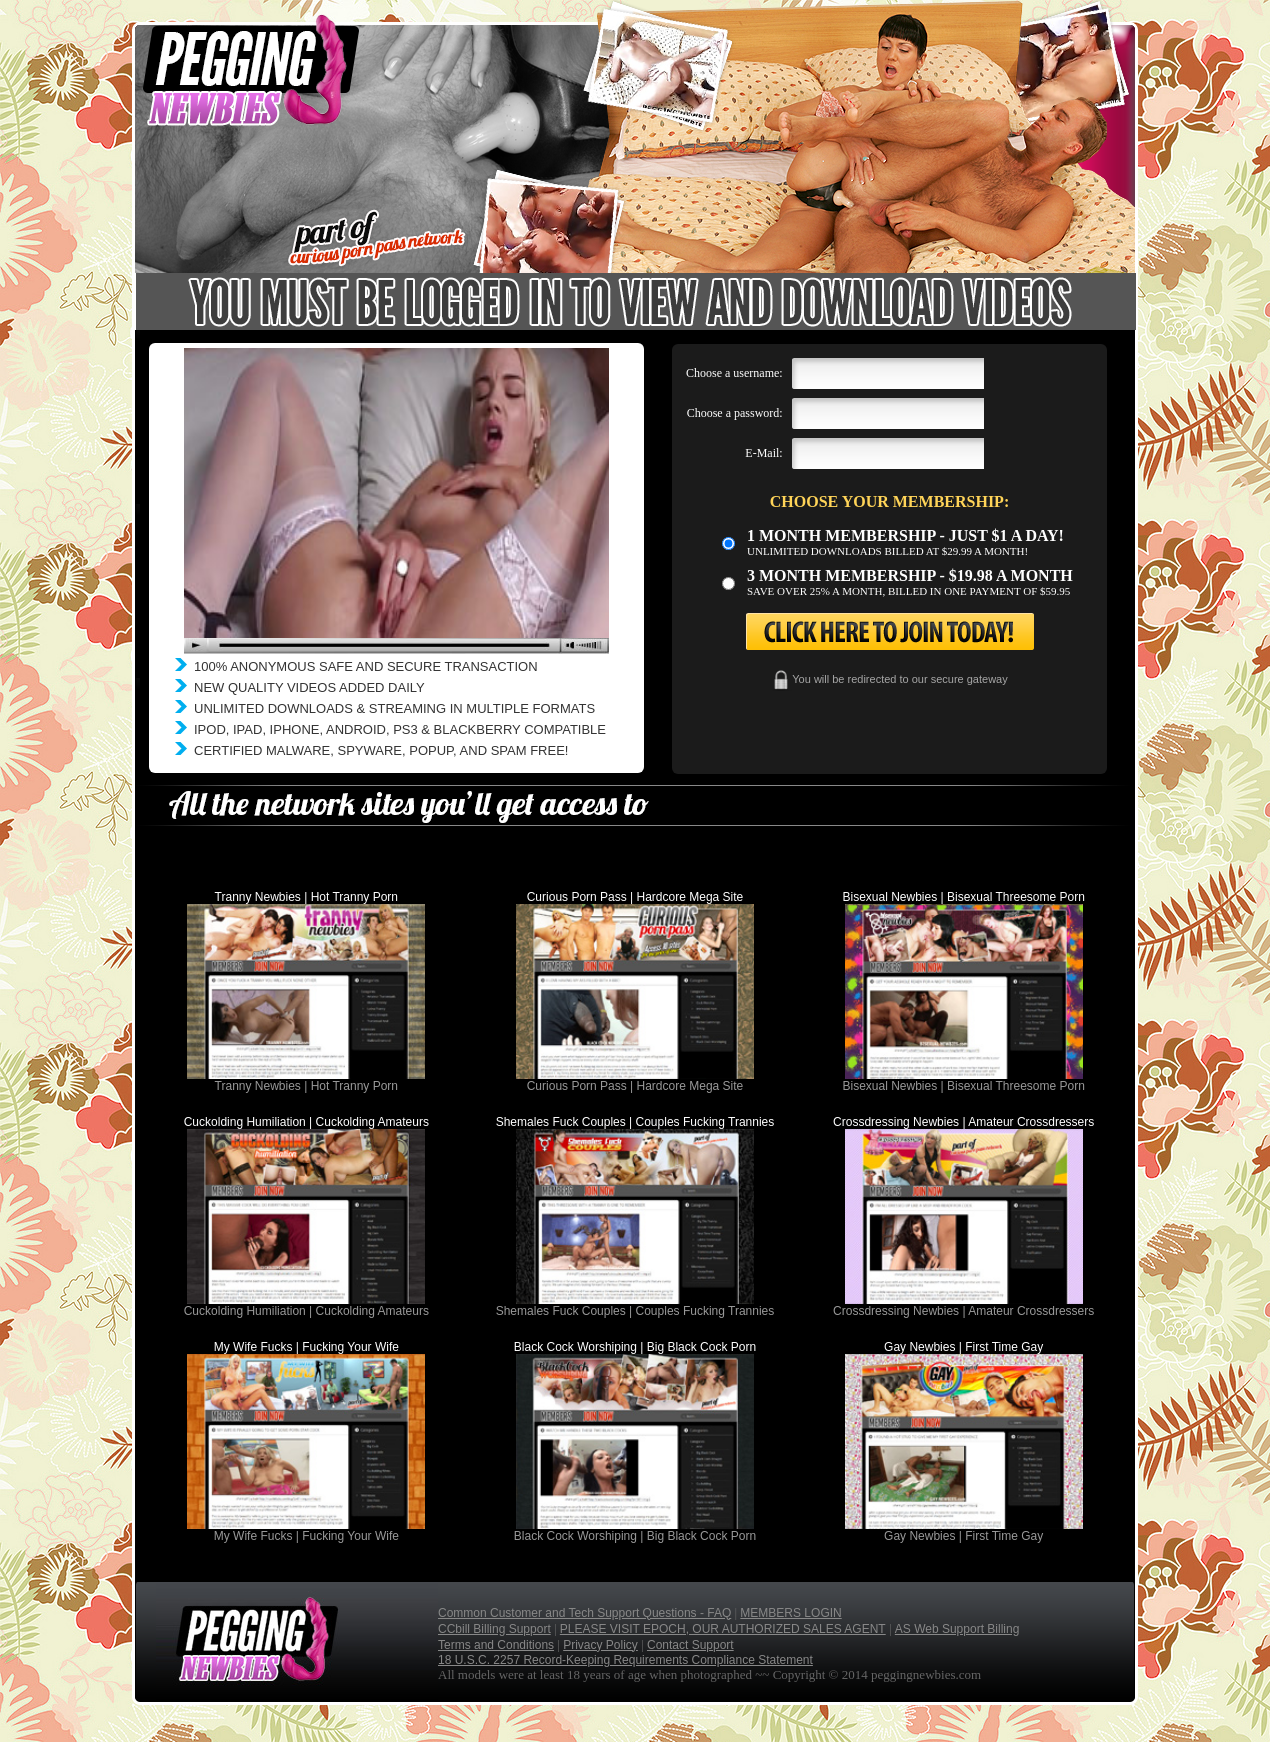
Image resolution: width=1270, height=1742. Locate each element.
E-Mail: (763, 453)
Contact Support (690, 1645)
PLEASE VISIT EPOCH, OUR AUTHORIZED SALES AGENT (723, 1629)
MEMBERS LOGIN (790, 1613)
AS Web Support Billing (957, 1629)
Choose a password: (735, 413)
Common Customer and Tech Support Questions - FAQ (584, 1613)
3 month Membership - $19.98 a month (910, 575)
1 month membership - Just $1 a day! (905, 535)
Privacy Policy (600, 1645)
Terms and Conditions (496, 1645)
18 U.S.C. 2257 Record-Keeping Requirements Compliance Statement (625, 1660)
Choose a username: (734, 373)
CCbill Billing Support (494, 1629)
